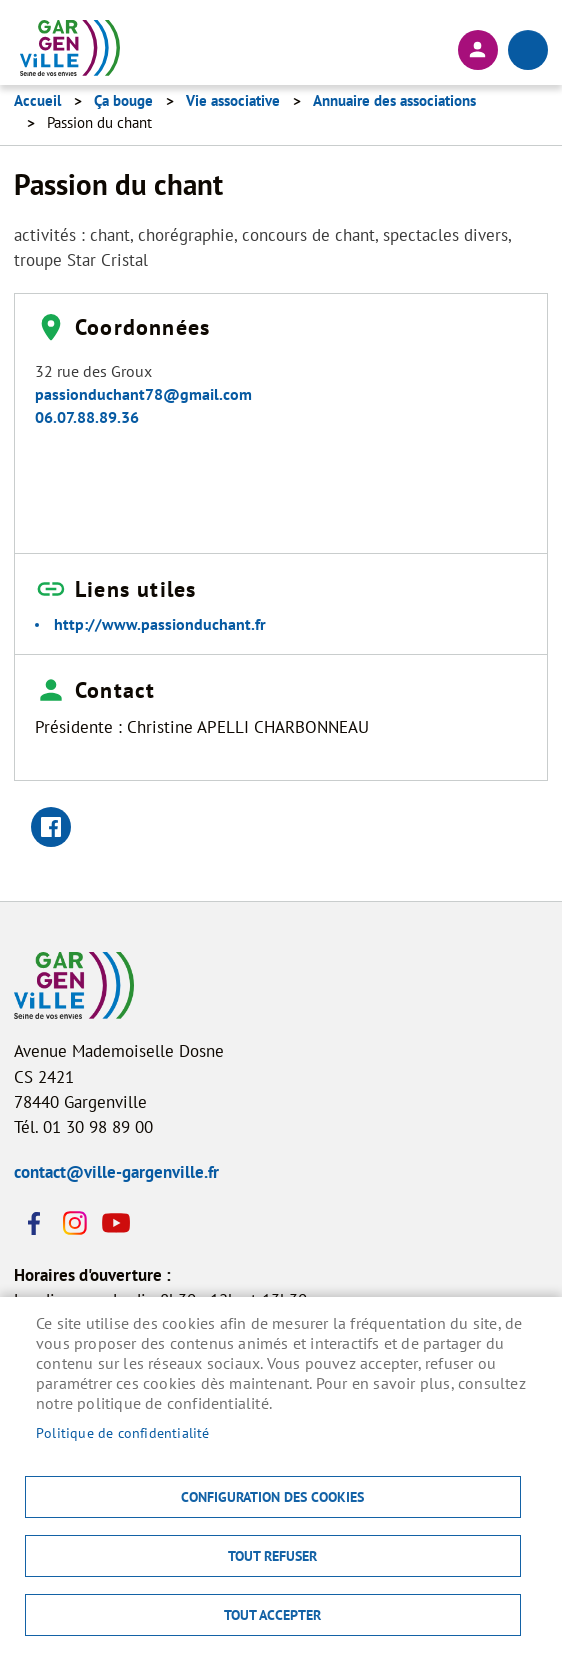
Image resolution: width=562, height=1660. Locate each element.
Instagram (74, 1223)
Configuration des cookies (272, 1497)
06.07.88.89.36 (87, 417)
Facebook (34, 1223)
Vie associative (233, 100)
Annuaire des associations (394, 100)
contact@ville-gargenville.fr (116, 1172)
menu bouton (528, 50)
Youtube (114, 1223)
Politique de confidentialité (123, 1433)
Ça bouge (123, 100)
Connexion (478, 50)
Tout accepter (272, 1615)
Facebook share (51, 827)
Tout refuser (272, 1556)
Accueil (37, 100)
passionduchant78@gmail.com (143, 394)
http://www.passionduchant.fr (160, 624)
